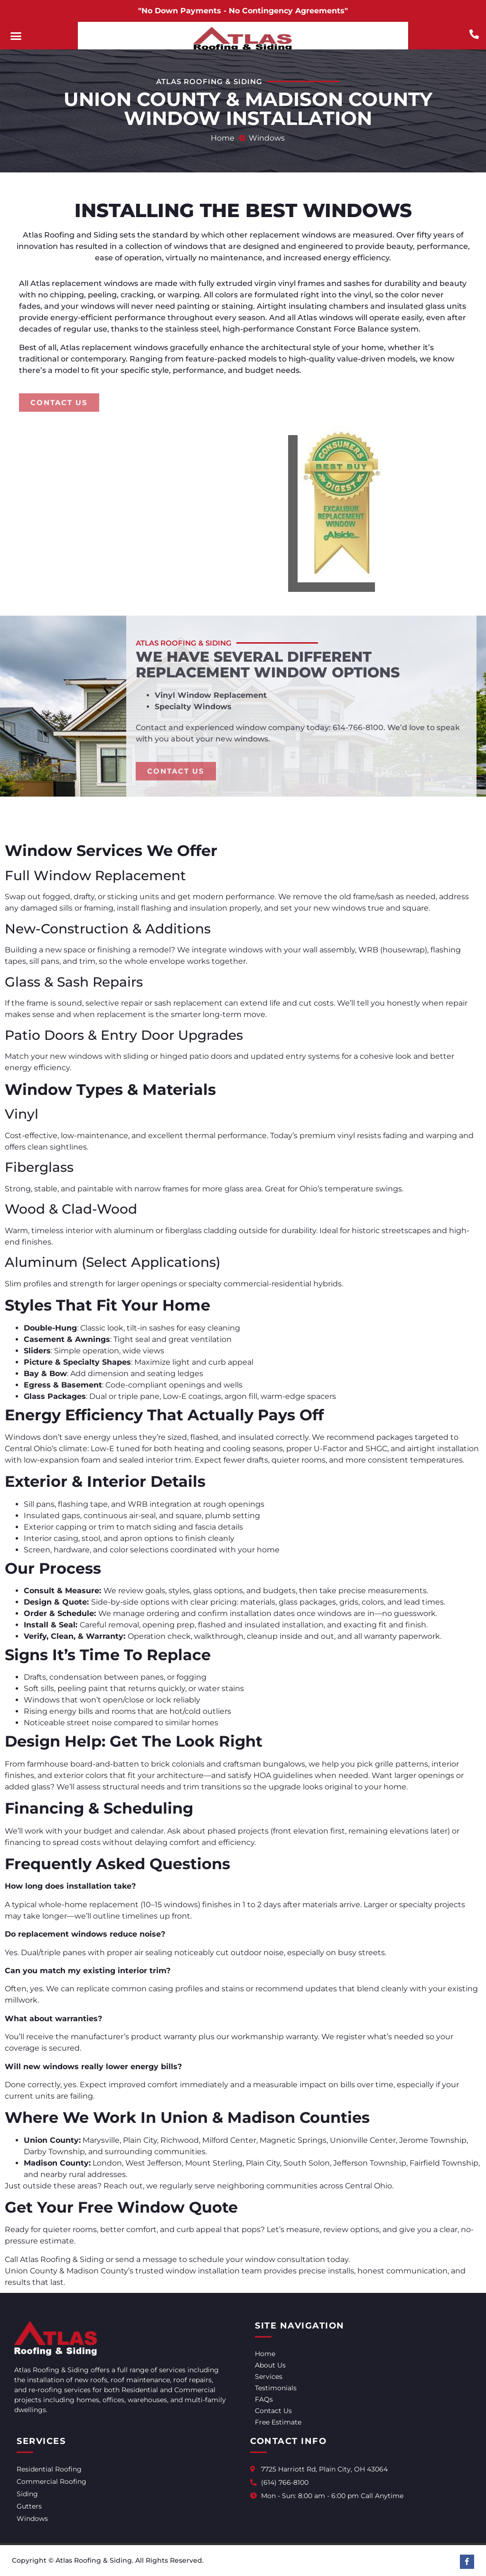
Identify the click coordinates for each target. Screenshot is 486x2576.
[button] (16, 36)
